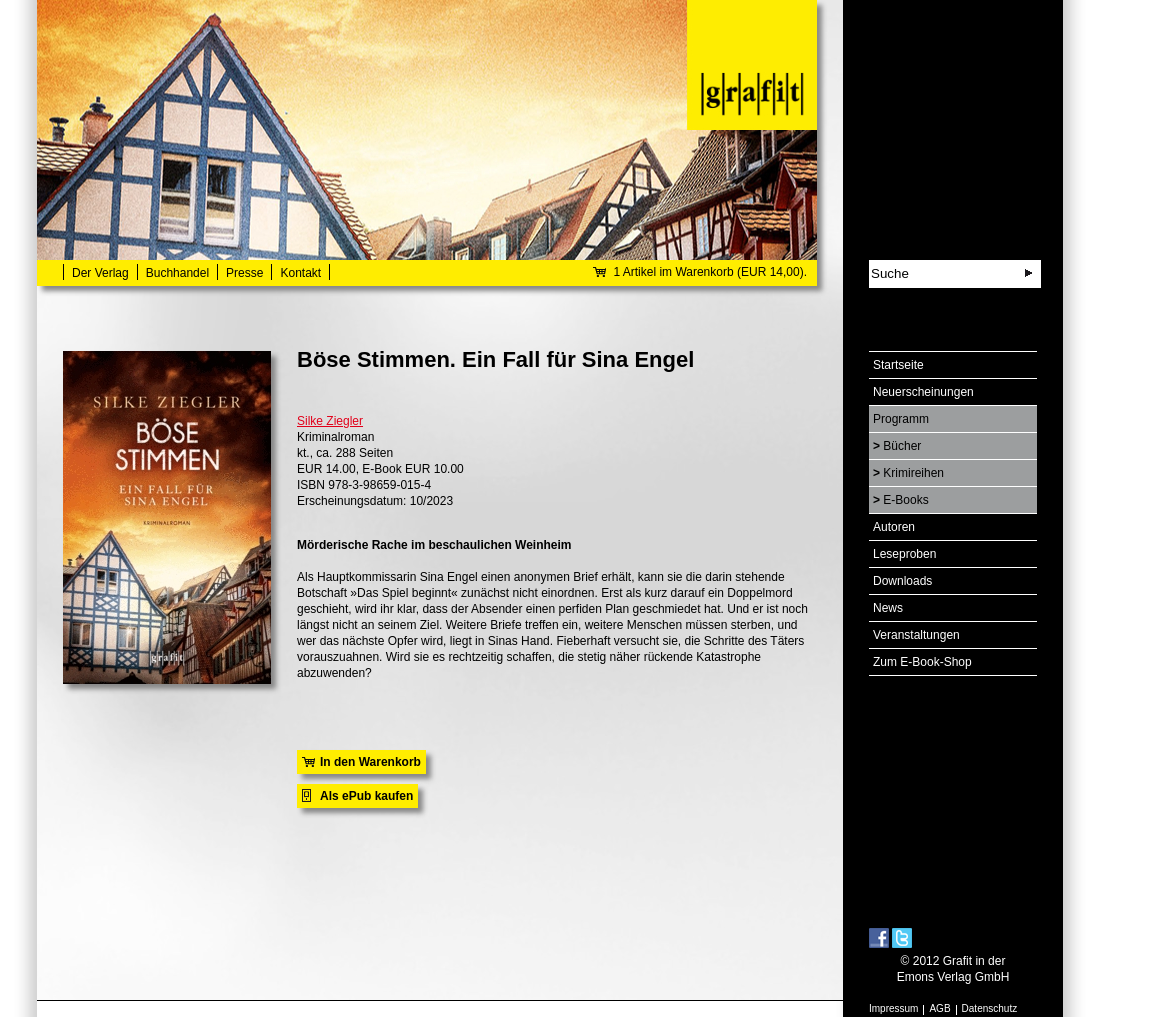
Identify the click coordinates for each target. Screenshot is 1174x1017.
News (888, 608)
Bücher (902, 446)
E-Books (905, 500)
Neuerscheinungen (923, 392)
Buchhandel (177, 273)
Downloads (902, 581)
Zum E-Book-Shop (922, 662)
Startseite (898, 365)
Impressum (893, 1008)
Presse (244, 273)
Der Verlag (100, 273)
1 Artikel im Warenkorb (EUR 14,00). (710, 272)
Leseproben (904, 554)
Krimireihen (913, 473)
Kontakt (300, 273)
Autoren (894, 527)
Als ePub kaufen (366, 796)
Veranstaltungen (916, 635)
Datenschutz (990, 1008)
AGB (939, 1008)
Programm (901, 419)
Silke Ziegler (330, 421)
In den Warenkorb (370, 762)
